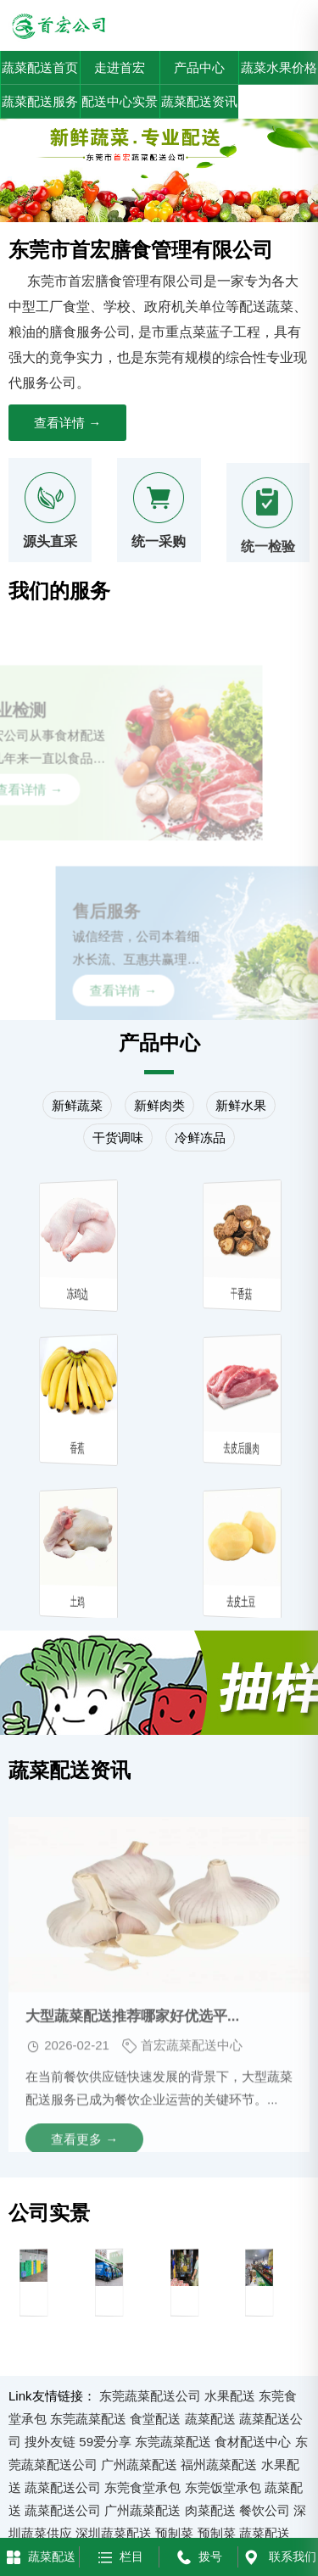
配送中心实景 (119, 101)
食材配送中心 (253, 2441)
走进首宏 (119, 67)
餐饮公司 (264, 2510)
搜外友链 (50, 2441)
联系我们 (278, 2556)
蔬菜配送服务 (40, 101)
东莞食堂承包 (142, 2487)
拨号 (198, 2556)
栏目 (119, 2556)
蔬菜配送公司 (63, 2487)
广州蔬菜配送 (139, 2464)
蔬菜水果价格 (279, 67)
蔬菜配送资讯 (199, 101)
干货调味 (117, 1137)
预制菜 (174, 2533)
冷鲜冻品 (200, 1137)
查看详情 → (67, 422)
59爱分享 (105, 2441)
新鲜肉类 (159, 1105)
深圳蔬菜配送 (113, 2533)
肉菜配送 (210, 2510)
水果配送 (229, 2396)
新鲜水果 (240, 1105)
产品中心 (199, 67)
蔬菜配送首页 (40, 67)
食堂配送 (155, 2419)
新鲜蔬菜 (77, 1105)
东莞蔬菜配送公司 (150, 2396)
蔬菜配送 (210, 2419)
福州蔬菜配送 (219, 2464)
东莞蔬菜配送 (88, 2419)
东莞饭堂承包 (223, 2487)
